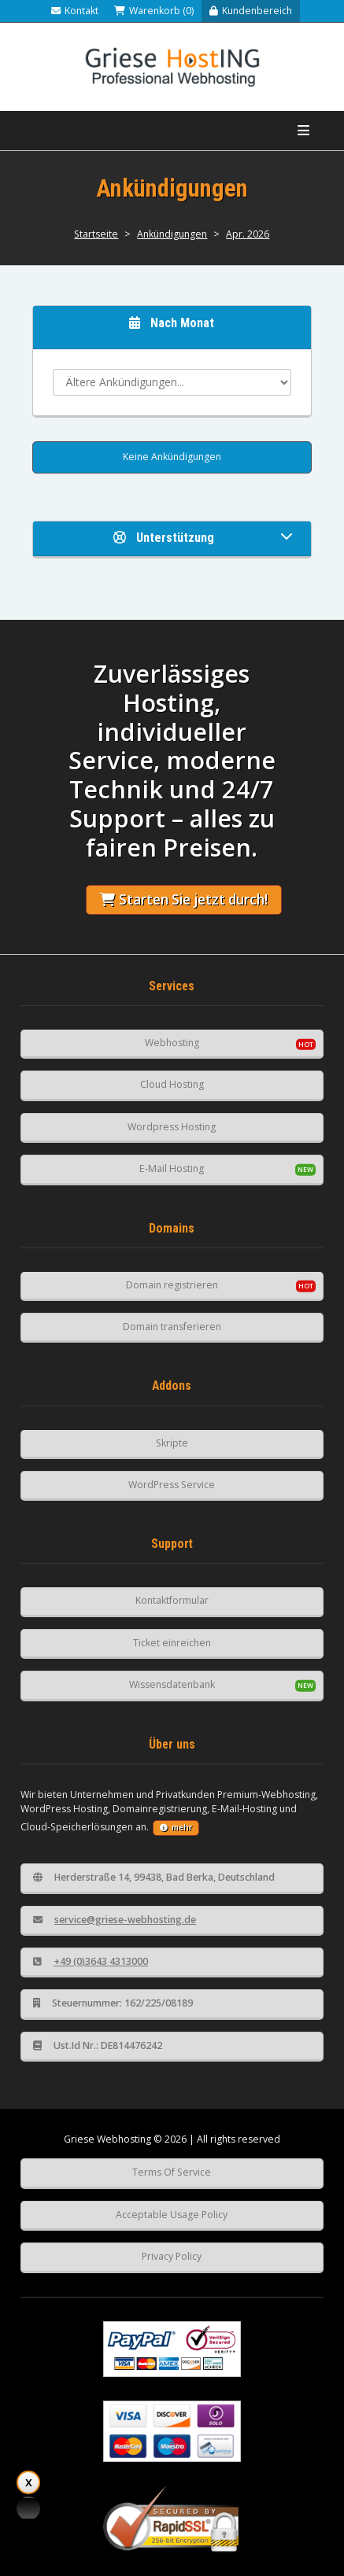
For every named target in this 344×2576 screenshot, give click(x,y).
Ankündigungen (172, 234)
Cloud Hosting (172, 1084)
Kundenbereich (250, 10)
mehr (176, 1827)
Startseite (96, 234)
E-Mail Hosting (171, 1168)
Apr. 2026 (247, 234)
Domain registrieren (172, 1285)
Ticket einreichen (172, 1642)
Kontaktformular (172, 1600)
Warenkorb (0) (154, 10)
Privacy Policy (172, 2256)
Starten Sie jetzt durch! (184, 899)
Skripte (172, 1443)
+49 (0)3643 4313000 (90, 1961)
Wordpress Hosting (172, 1126)
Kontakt (74, 10)
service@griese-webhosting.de (114, 1919)
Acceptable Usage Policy (171, 2214)
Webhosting (172, 1042)
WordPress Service (171, 1484)
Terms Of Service (171, 2172)
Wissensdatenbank (172, 1684)
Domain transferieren (172, 1326)
